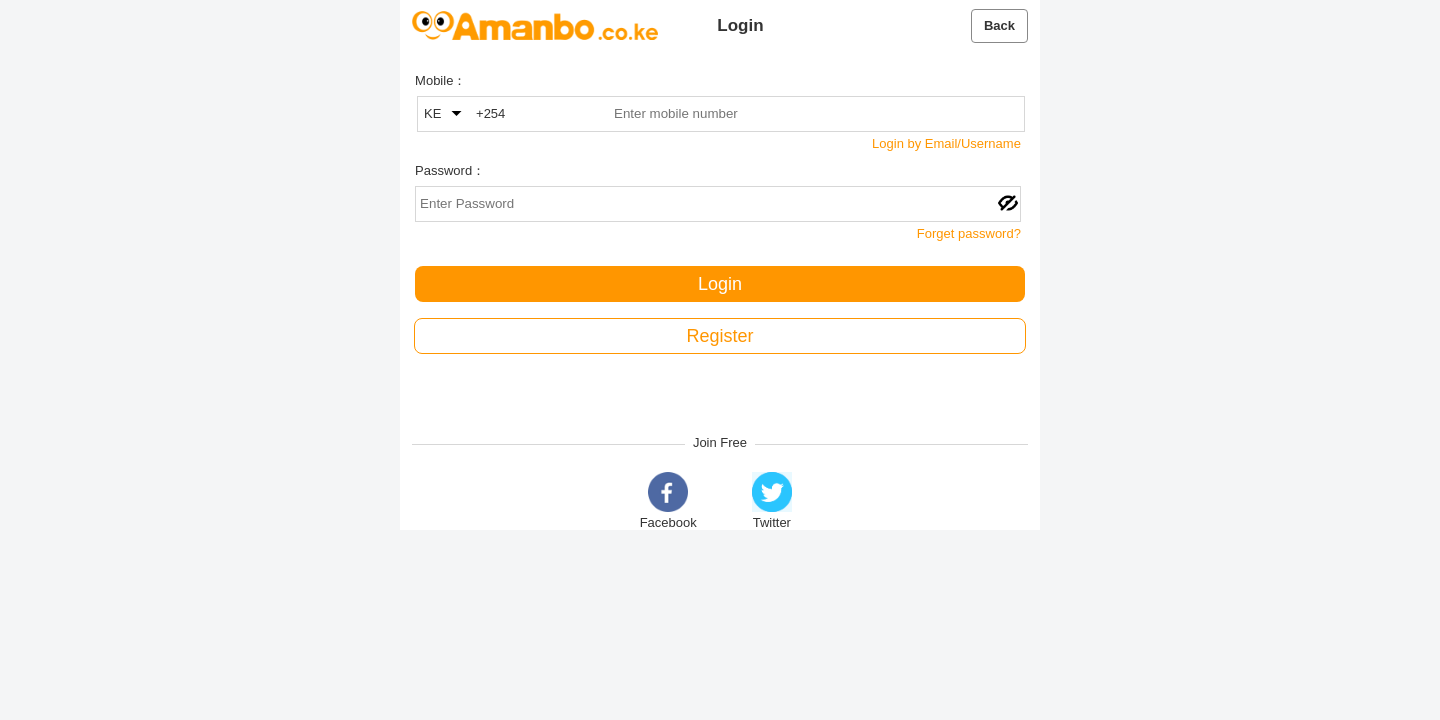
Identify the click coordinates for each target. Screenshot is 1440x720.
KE (443, 113)
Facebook (668, 501)
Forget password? (969, 233)
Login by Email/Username (946, 143)
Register (719, 336)
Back (999, 25)
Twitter (772, 501)
